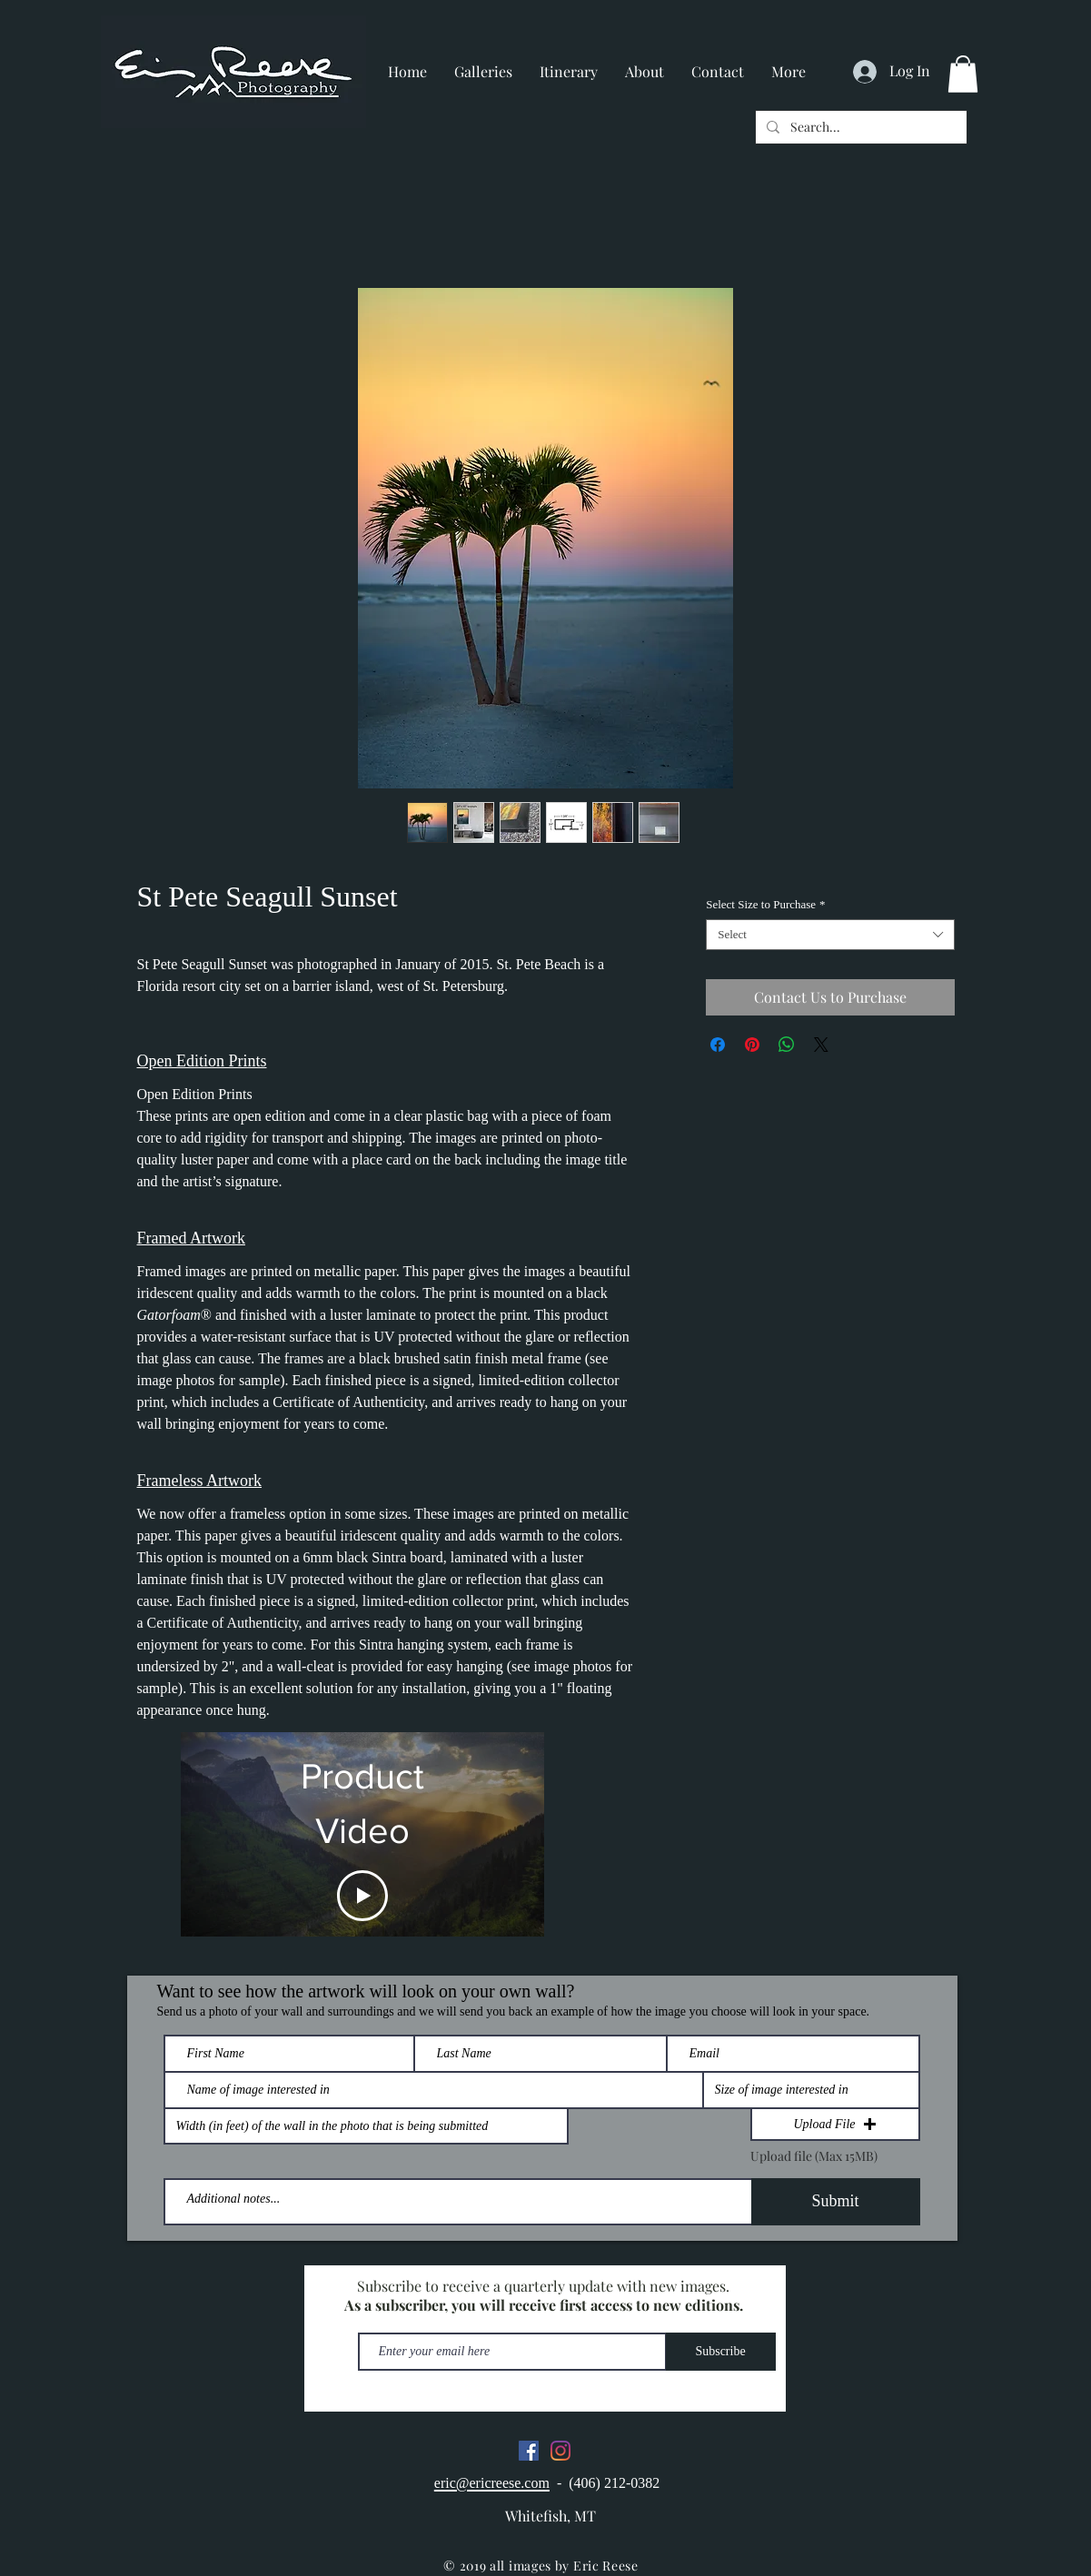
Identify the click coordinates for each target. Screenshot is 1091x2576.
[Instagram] (560, 2451)
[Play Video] (362, 1895)
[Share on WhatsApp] (787, 1044)
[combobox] (830, 934)
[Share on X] (821, 1044)
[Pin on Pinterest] (752, 1044)
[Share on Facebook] (718, 1044)
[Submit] (835, 2201)
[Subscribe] (721, 2352)
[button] (962, 74)
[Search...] (859, 127)
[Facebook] (529, 2451)
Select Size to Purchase (765, 904)
